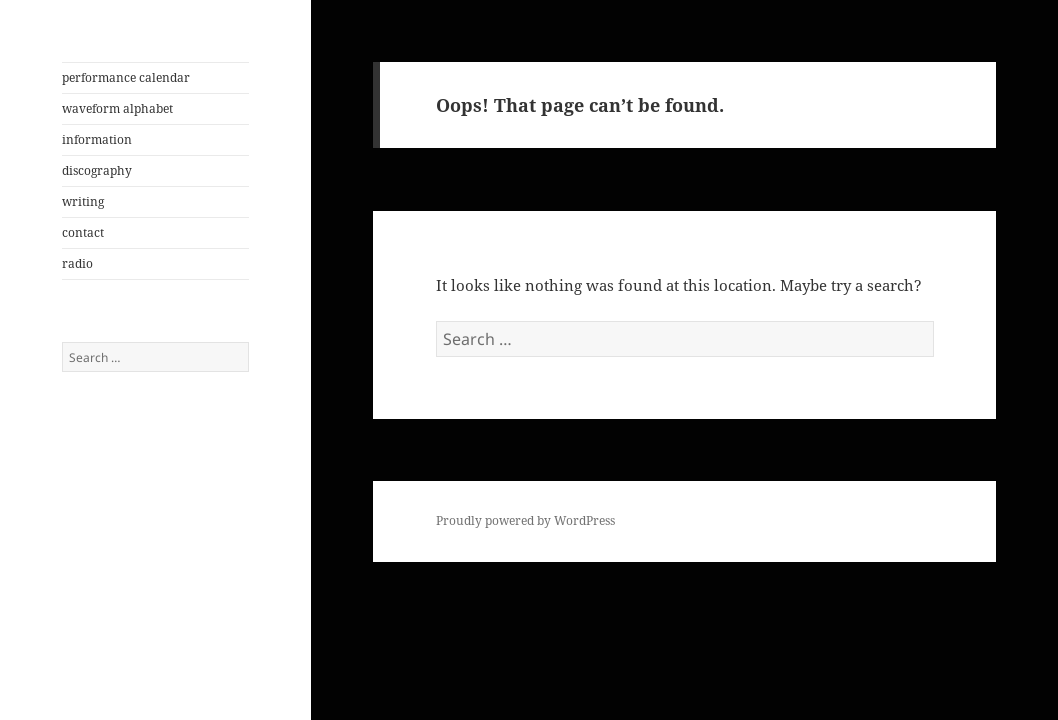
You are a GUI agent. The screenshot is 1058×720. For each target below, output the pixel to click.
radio (77, 263)
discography (97, 170)
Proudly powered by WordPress (525, 520)
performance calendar (126, 77)
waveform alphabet (117, 108)
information (97, 139)
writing (83, 201)
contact (83, 232)
